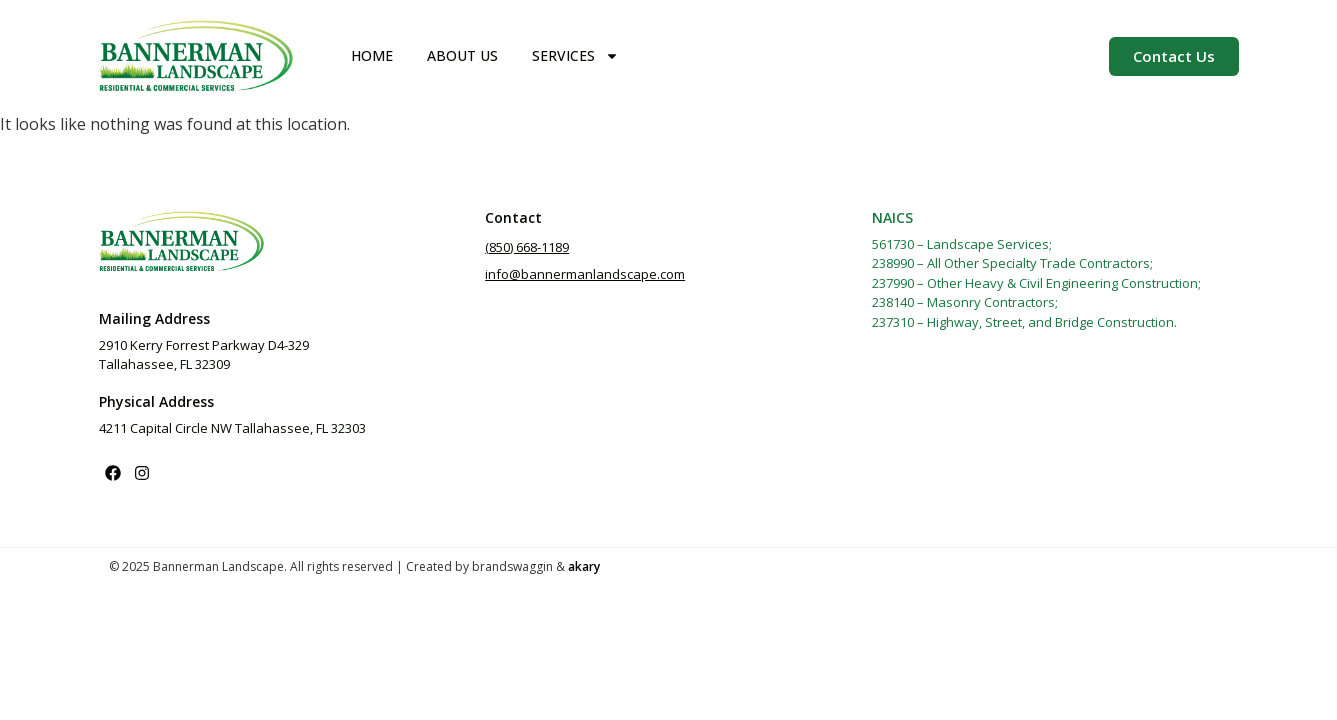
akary (584, 566)
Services (575, 56)
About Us (462, 55)
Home (372, 55)
